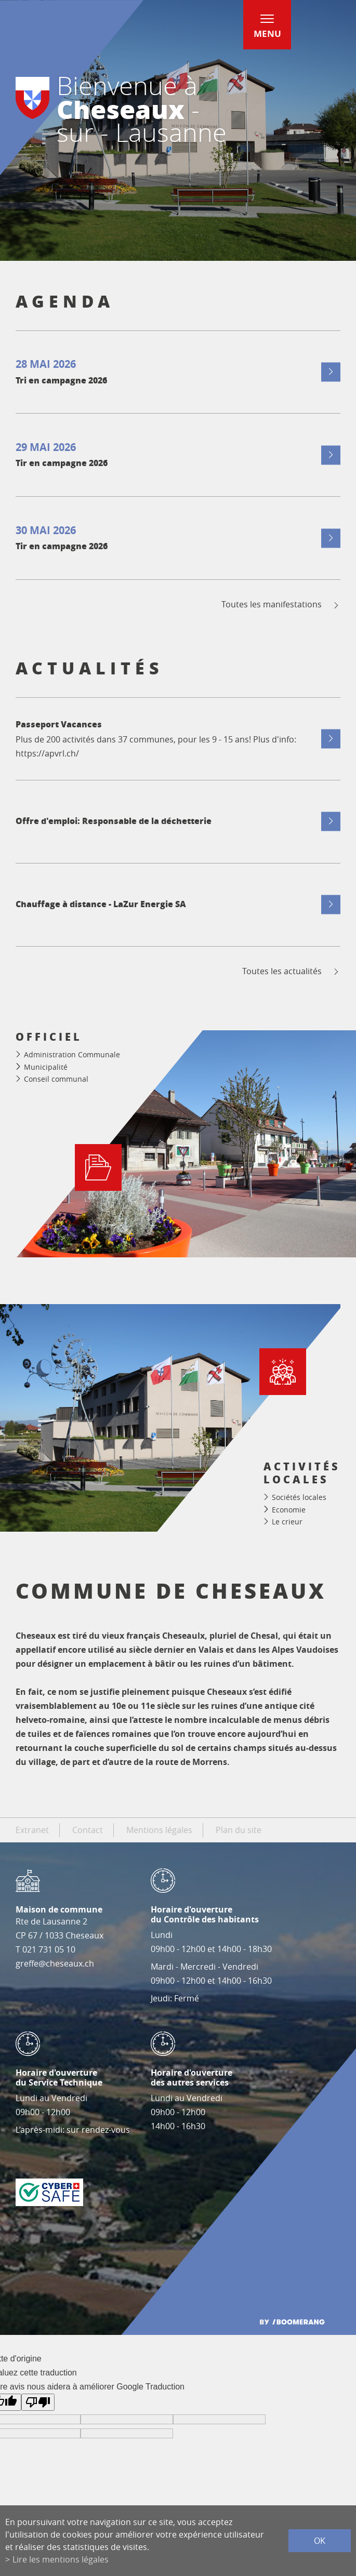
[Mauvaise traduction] (38, 2402)
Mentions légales (159, 1830)
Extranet (32, 1830)
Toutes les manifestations (280, 604)
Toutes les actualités (291, 971)
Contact (87, 1830)
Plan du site (238, 1830)
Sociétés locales (299, 1497)
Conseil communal (56, 1079)
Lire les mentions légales (60, 2559)
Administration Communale (72, 1054)
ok (319, 2540)
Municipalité (46, 1067)
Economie (289, 1510)
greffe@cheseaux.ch (55, 1963)
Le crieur (287, 1521)
